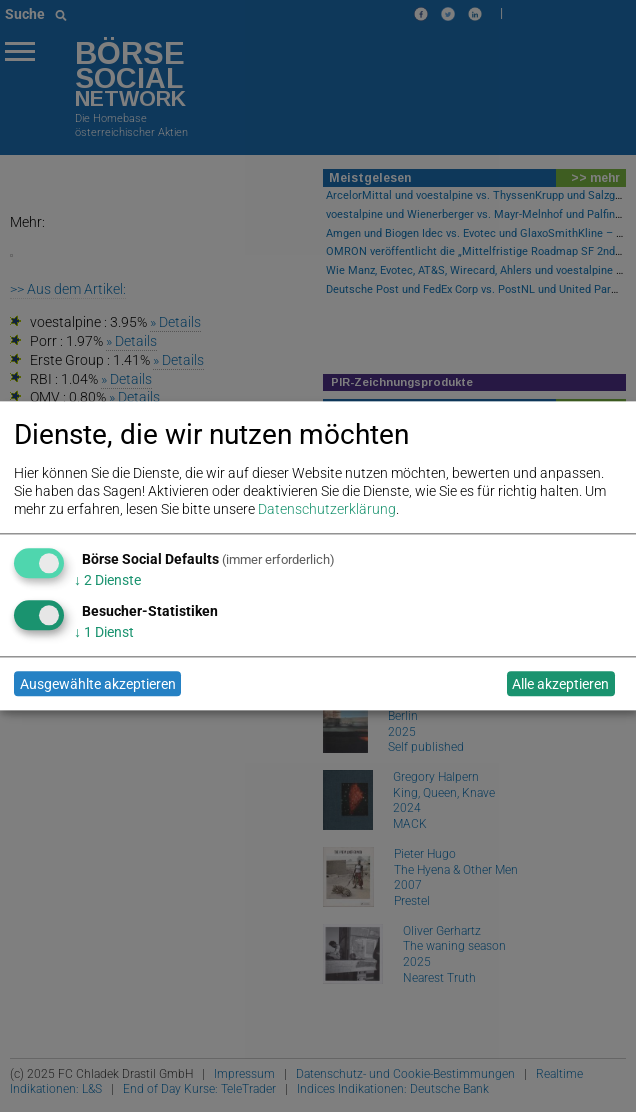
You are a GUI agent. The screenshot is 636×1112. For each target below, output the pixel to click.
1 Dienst (104, 632)
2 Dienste (107, 580)
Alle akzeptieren (560, 684)
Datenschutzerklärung (327, 510)
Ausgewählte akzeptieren (98, 684)
